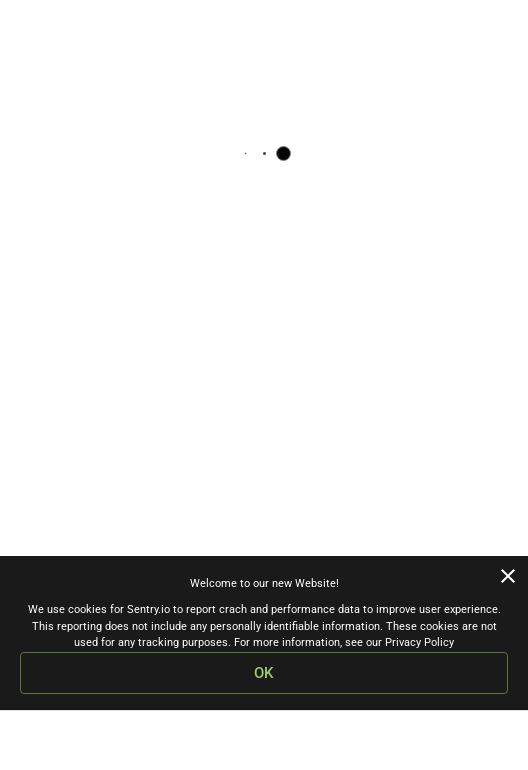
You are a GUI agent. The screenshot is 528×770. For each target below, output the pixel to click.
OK (264, 673)
